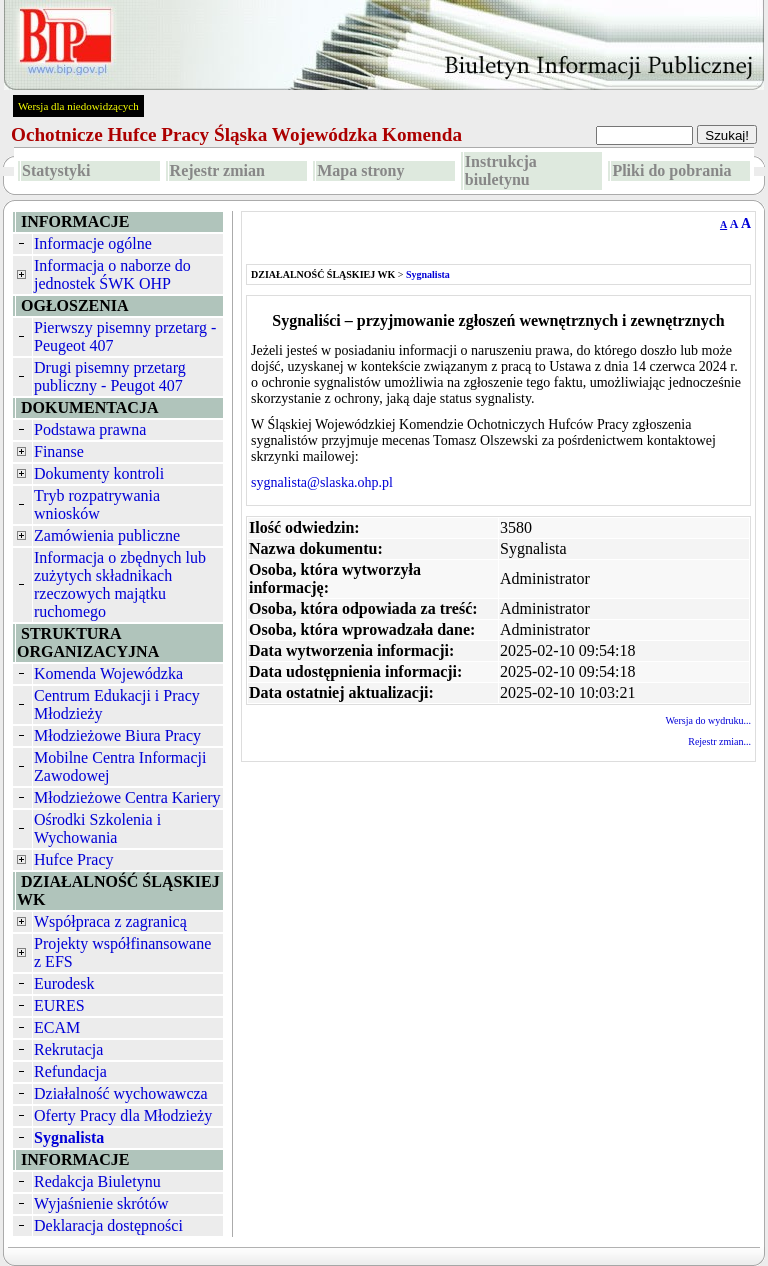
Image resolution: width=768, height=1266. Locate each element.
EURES (59, 1005)
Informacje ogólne (93, 243)
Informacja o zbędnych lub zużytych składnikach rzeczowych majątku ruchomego (120, 584)
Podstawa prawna (90, 429)
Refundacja (70, 1071)
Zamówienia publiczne (107, 535)
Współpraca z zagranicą (110, 921)
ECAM (57, 1027)
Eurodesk (64, 983)
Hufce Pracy (74, 859)
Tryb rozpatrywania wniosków (97, 504)
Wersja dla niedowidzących (78, 106)
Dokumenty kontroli (99, 473)
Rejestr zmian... (719, 741)
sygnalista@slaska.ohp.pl (322, 482)
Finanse (59, 451)
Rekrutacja (68, 1049)
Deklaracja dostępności (108, 1225)
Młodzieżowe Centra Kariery (127, 797)
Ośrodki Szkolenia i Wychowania (97, 828)
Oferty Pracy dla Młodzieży (123, 1115)
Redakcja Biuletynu (97, 1181)
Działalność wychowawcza (121, 1093)
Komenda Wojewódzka (108, 673)
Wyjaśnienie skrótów (101, 1203)
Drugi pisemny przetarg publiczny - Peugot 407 (110, 376)
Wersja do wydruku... (708, 720)
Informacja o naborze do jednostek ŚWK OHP (112, 274)
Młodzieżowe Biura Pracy (117, 735)
